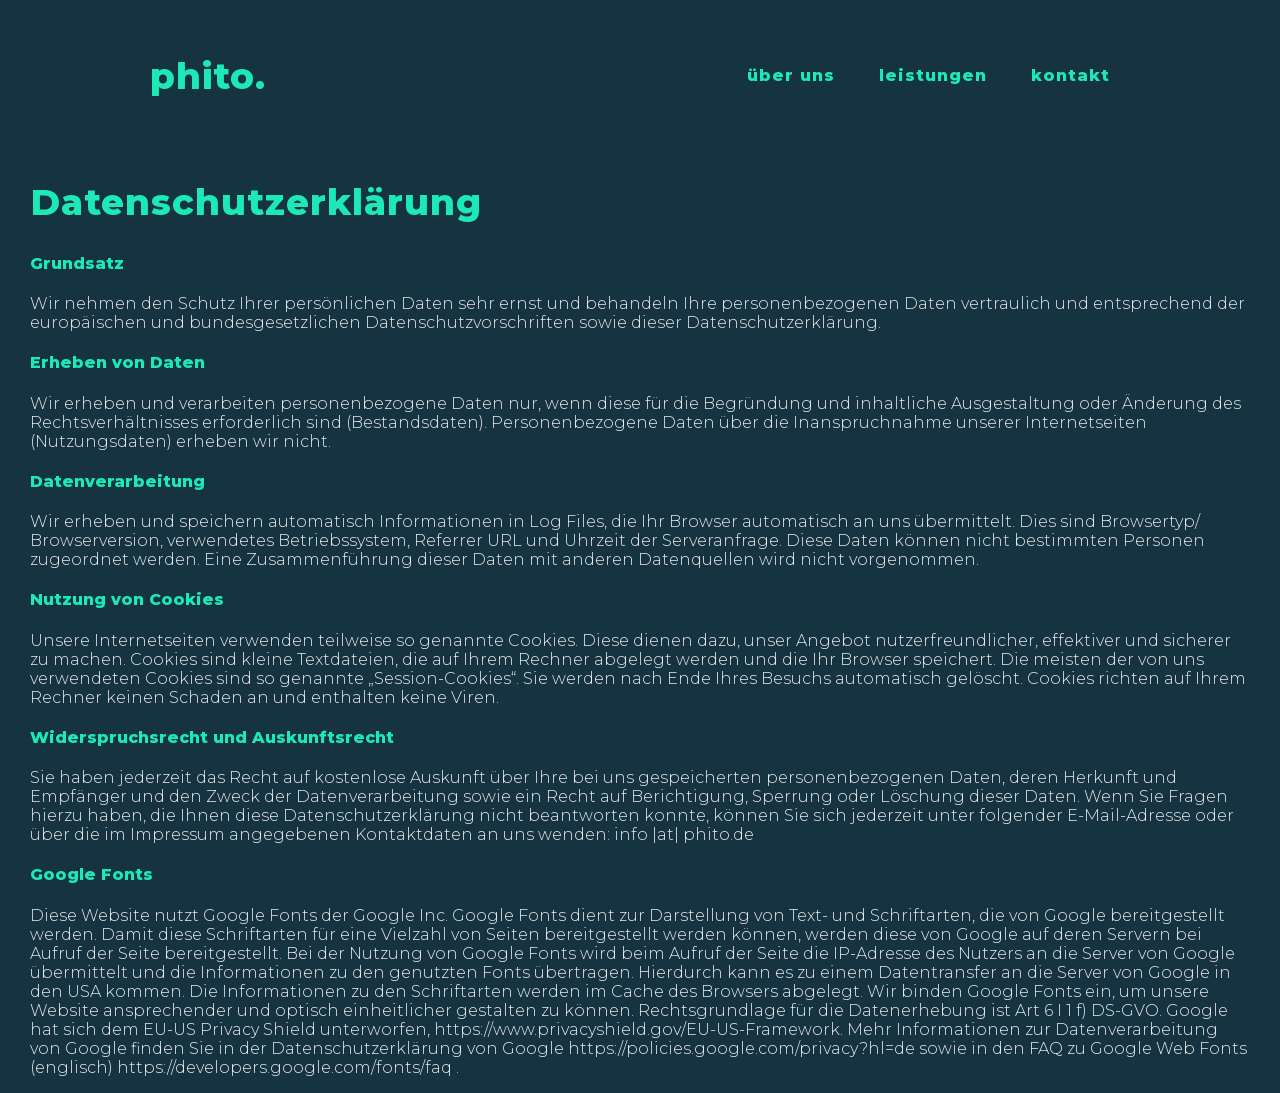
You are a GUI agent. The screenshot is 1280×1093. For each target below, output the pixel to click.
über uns (791, 75)
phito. (208, 76)
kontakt (1070, 75)
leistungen (933, 75)
